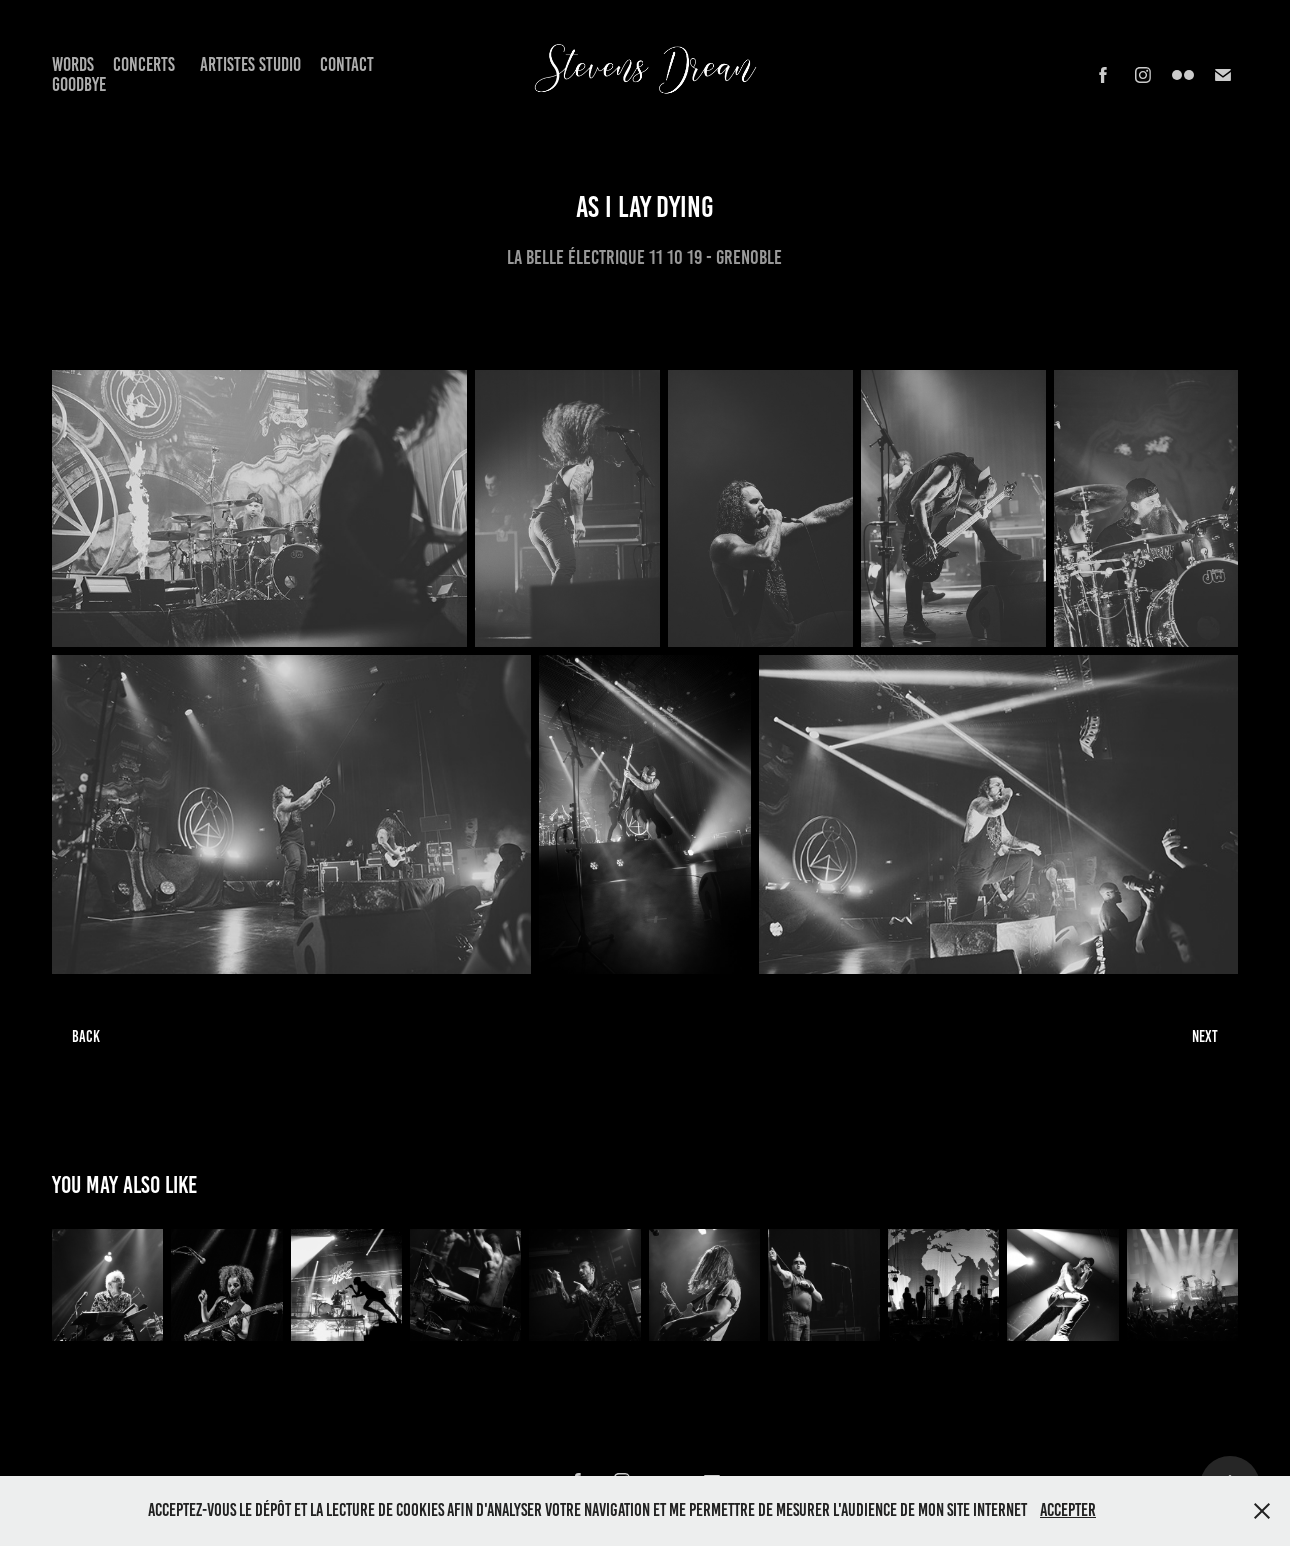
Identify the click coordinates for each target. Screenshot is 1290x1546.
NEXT (1205, 1036)
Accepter (1068, 1510)
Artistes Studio (250, 64)
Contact (347, 64)
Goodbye (79, 84)
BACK (86, 1036)
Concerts (144, 64)
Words (73, 64)
